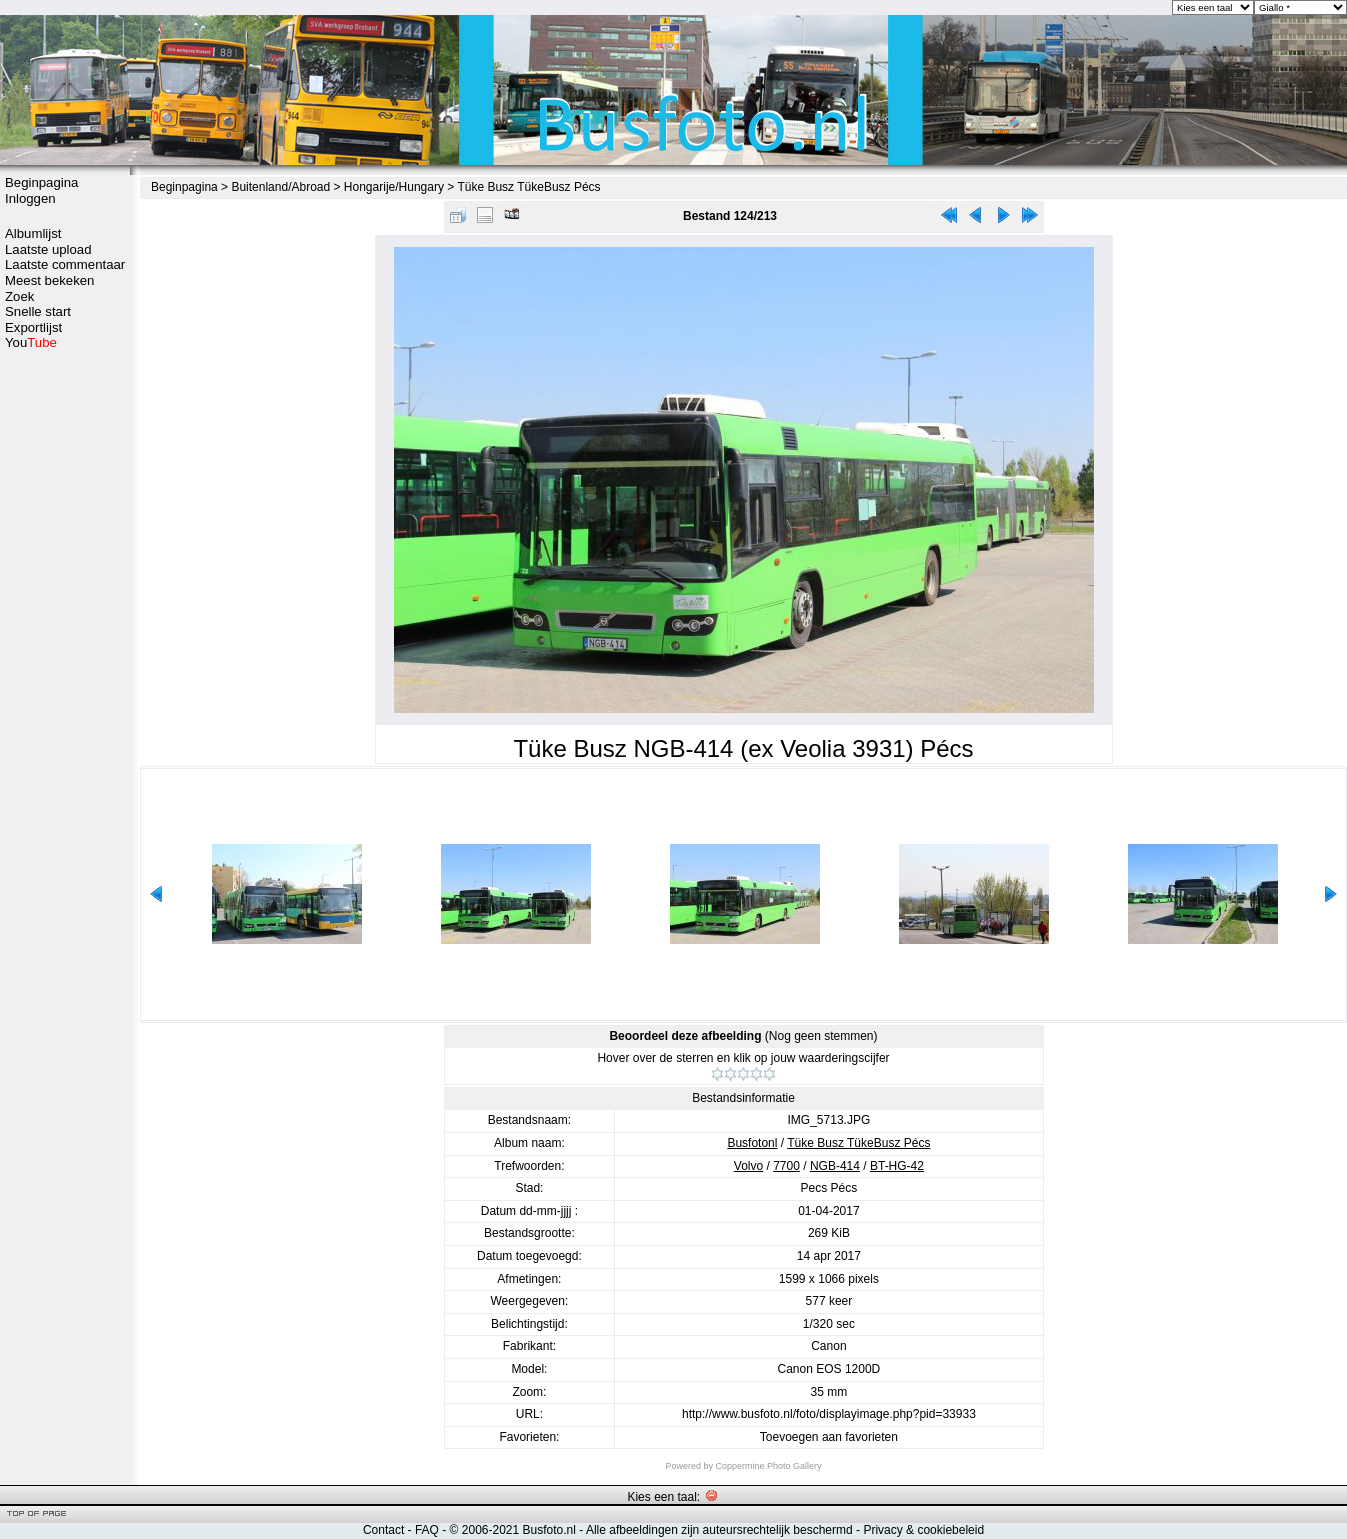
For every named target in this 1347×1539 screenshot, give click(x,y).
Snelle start (38, 311)
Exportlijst (33, 327)
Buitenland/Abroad (280, 187)
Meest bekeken (49, 280)
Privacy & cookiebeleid (923, 1530)
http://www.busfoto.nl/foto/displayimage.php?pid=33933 (829, 1414)
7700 (786, 1166)
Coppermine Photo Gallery (768, 1466)
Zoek (19, 296)
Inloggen (30, 198)
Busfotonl (752, 1143)
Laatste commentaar (65, 264)
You (31, 342)
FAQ (427, 1530)
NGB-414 (835, 1166)
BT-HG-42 (897, 1166)
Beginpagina (41, 182)
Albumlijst (33, 233)
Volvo (748, 1166)
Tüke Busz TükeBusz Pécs (528, 187)
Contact (383, 1530)
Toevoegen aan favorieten (829, 1437)
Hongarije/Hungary (394, 187)
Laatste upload (48, 249)
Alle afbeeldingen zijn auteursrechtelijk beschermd (719, 1530)
